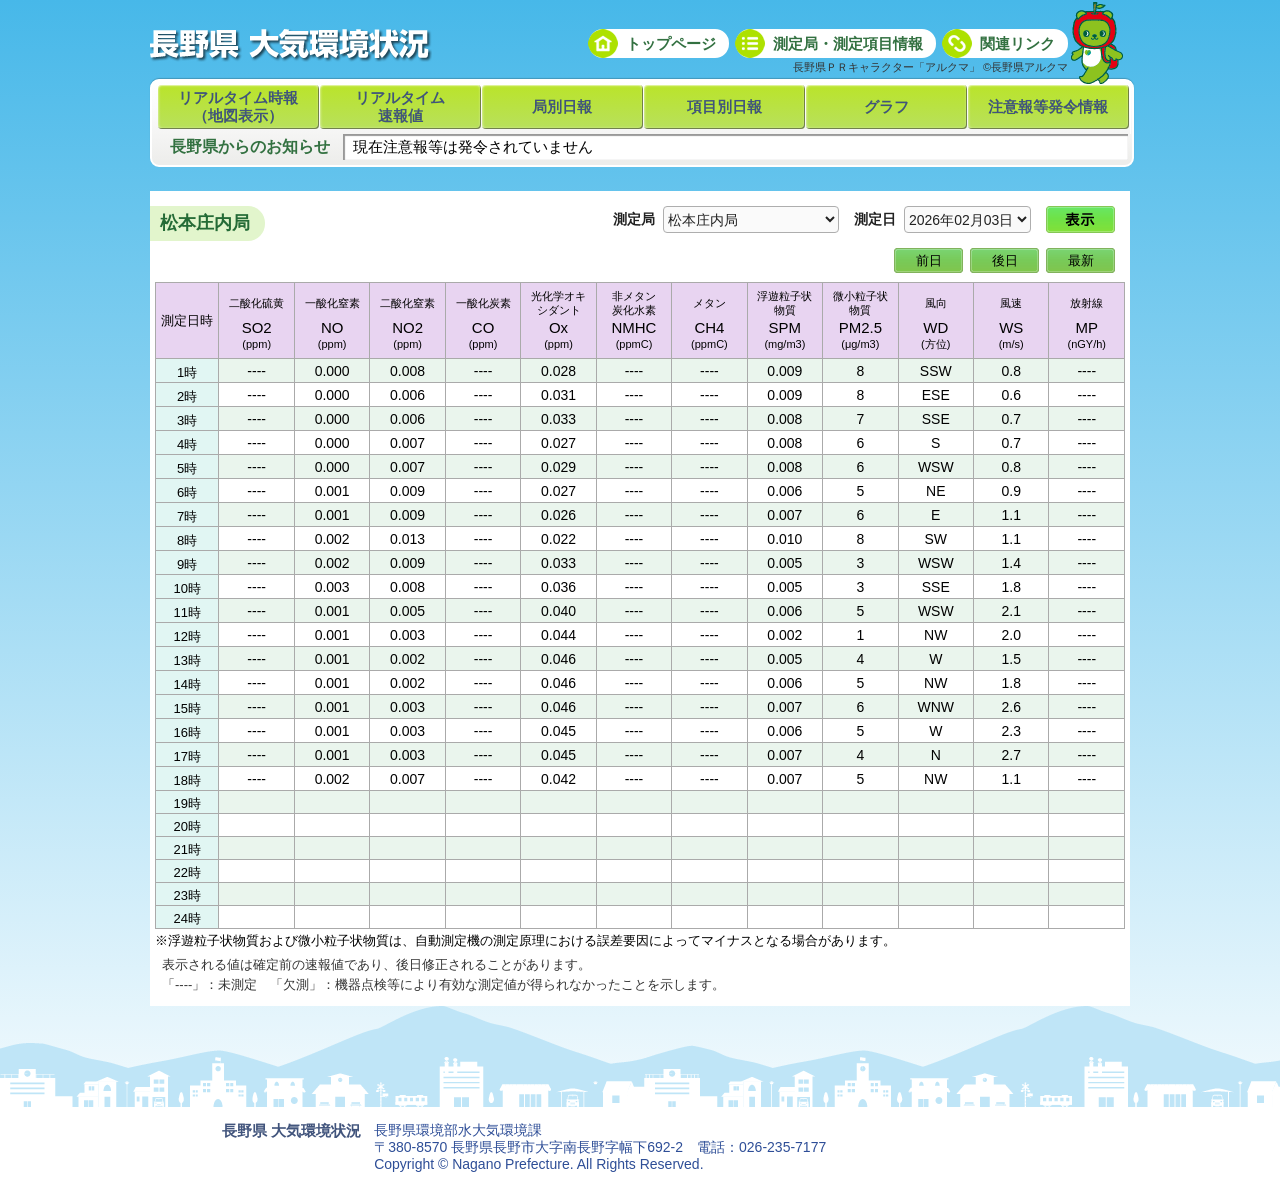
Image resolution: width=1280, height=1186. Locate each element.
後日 (1005, 260)
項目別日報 (724, 106)
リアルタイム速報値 (400, 106)
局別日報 (562, 106)
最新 (1081, 260)
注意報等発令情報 (1048, 106)
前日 (929, 260)
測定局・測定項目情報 (848, 43)
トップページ (671, 43)
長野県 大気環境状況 (291, 1130)
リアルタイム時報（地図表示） (238, 106)
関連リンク (1017, 43)
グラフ (886, 106)
